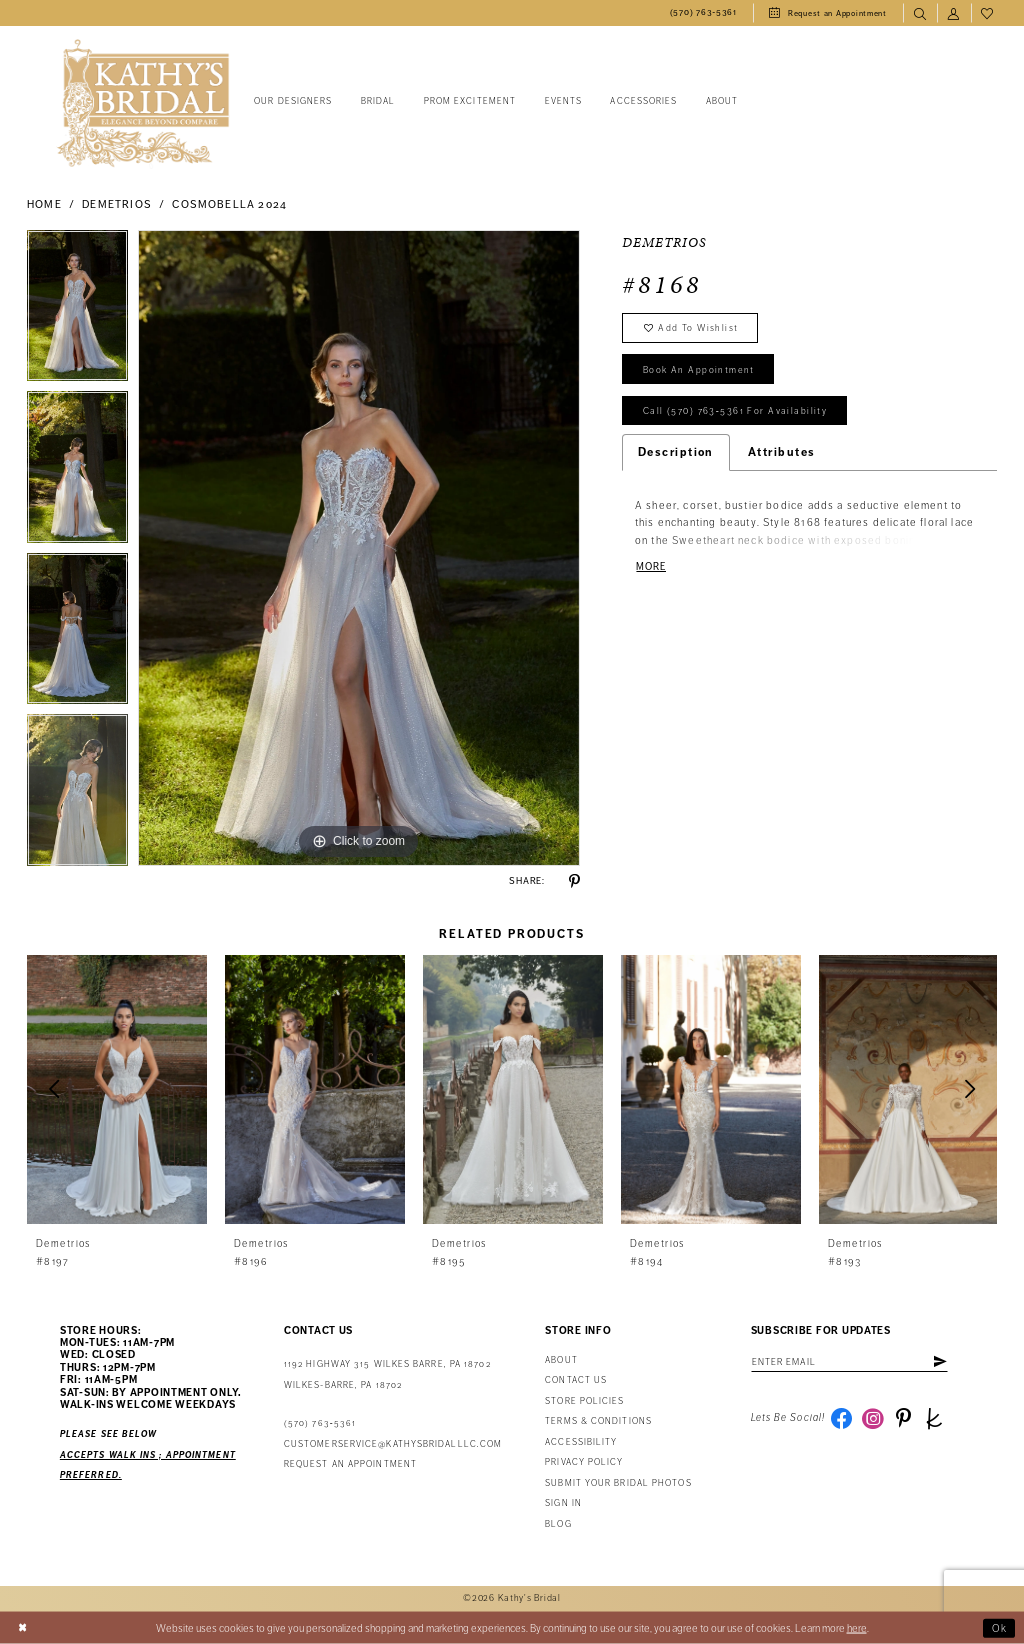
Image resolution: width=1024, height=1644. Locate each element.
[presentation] (117, 1089)
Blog (558, 1524)
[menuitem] (703, 13)
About (561, 1360)
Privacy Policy (584, 1462)
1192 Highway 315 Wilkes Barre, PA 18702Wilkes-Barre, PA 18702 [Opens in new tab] (387, 1374)
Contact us (576, 1380)
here (857, 1627)
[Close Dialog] (22, 1628)
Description (676, 455)
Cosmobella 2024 (229, 204)
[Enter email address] (852, 1362)
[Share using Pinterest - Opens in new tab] (574, 881)
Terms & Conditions (598, 1421)
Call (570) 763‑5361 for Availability (736, 414)
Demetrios (117, 204)
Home (44, 204)
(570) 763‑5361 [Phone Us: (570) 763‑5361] (320, 1423)
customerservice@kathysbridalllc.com (393, 1444)
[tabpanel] (77, 311)
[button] (954, 13)
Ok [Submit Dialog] (1000, 1627)
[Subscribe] (944, 1362)
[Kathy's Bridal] (143, 103)
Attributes (782, 455)
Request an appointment (350, 1464)
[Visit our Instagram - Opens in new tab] (874, 1419)
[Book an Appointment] (828, 13)
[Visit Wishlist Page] (988, 13)
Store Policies (584, 1401)
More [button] (651, 569)
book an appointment (700, 371)
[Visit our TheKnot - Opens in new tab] (936, 1419)
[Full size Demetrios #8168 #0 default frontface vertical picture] (359, 548)
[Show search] (920, 13)
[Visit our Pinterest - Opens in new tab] (905, 1419)
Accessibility (581, 1442)
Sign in (563, 1503)
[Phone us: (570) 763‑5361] (703, 13)
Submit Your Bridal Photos (618, 1483)
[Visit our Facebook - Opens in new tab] (842, 1419)
